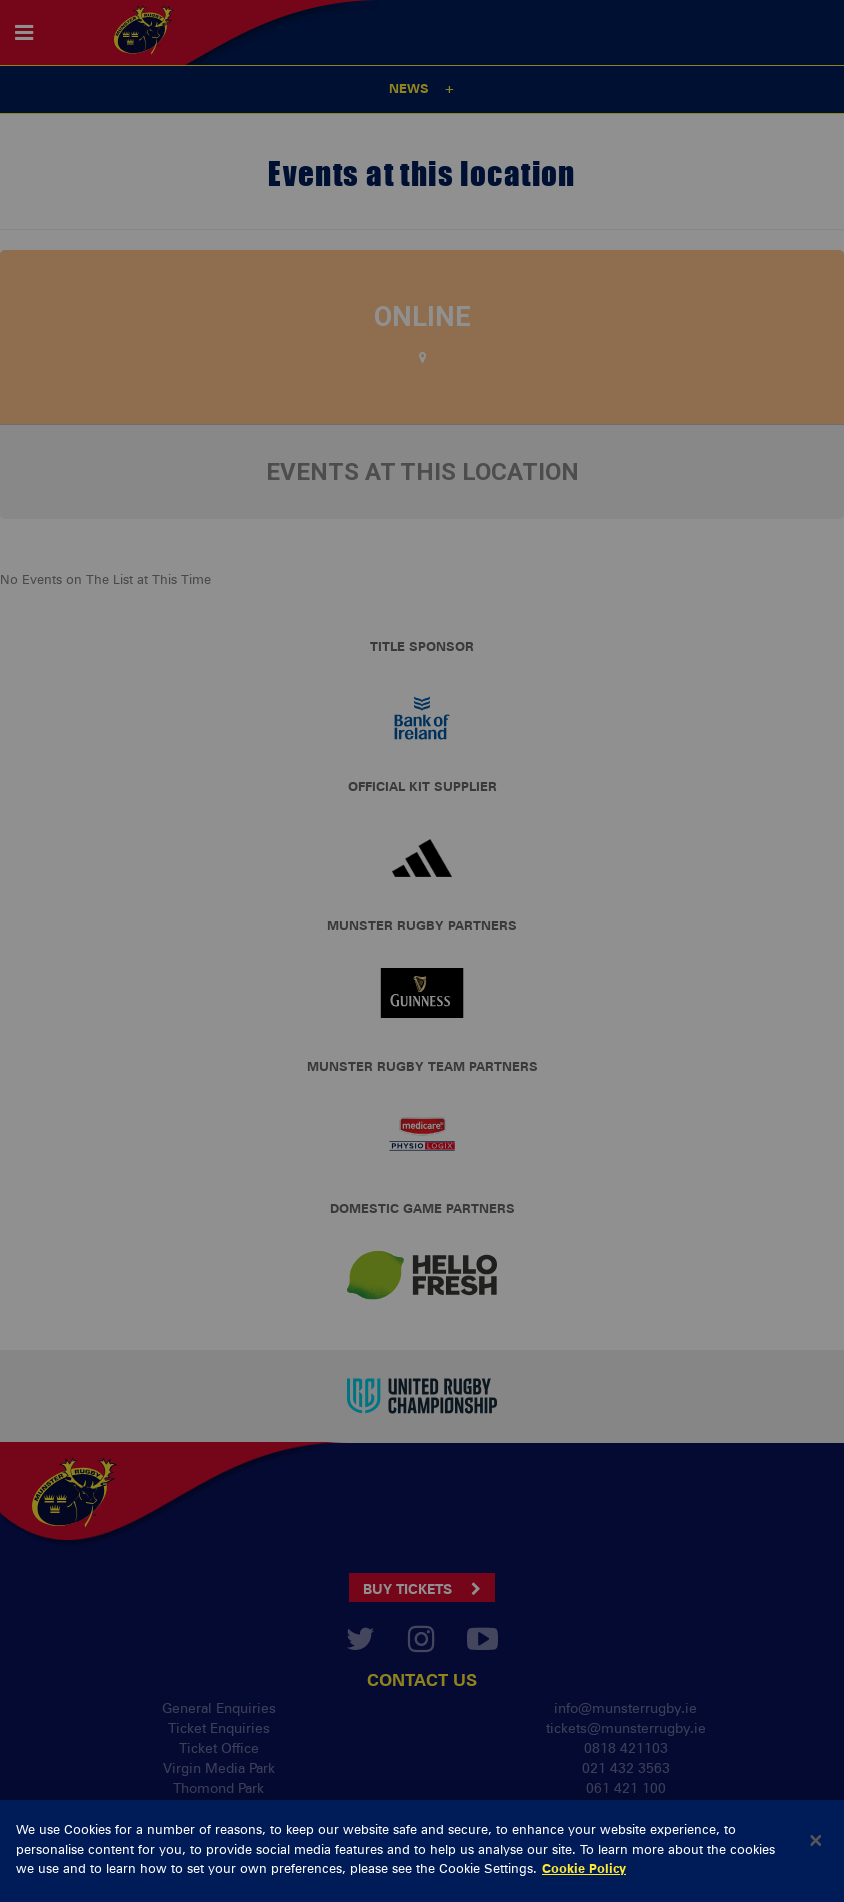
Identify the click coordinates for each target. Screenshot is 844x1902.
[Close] (816, 1880)
